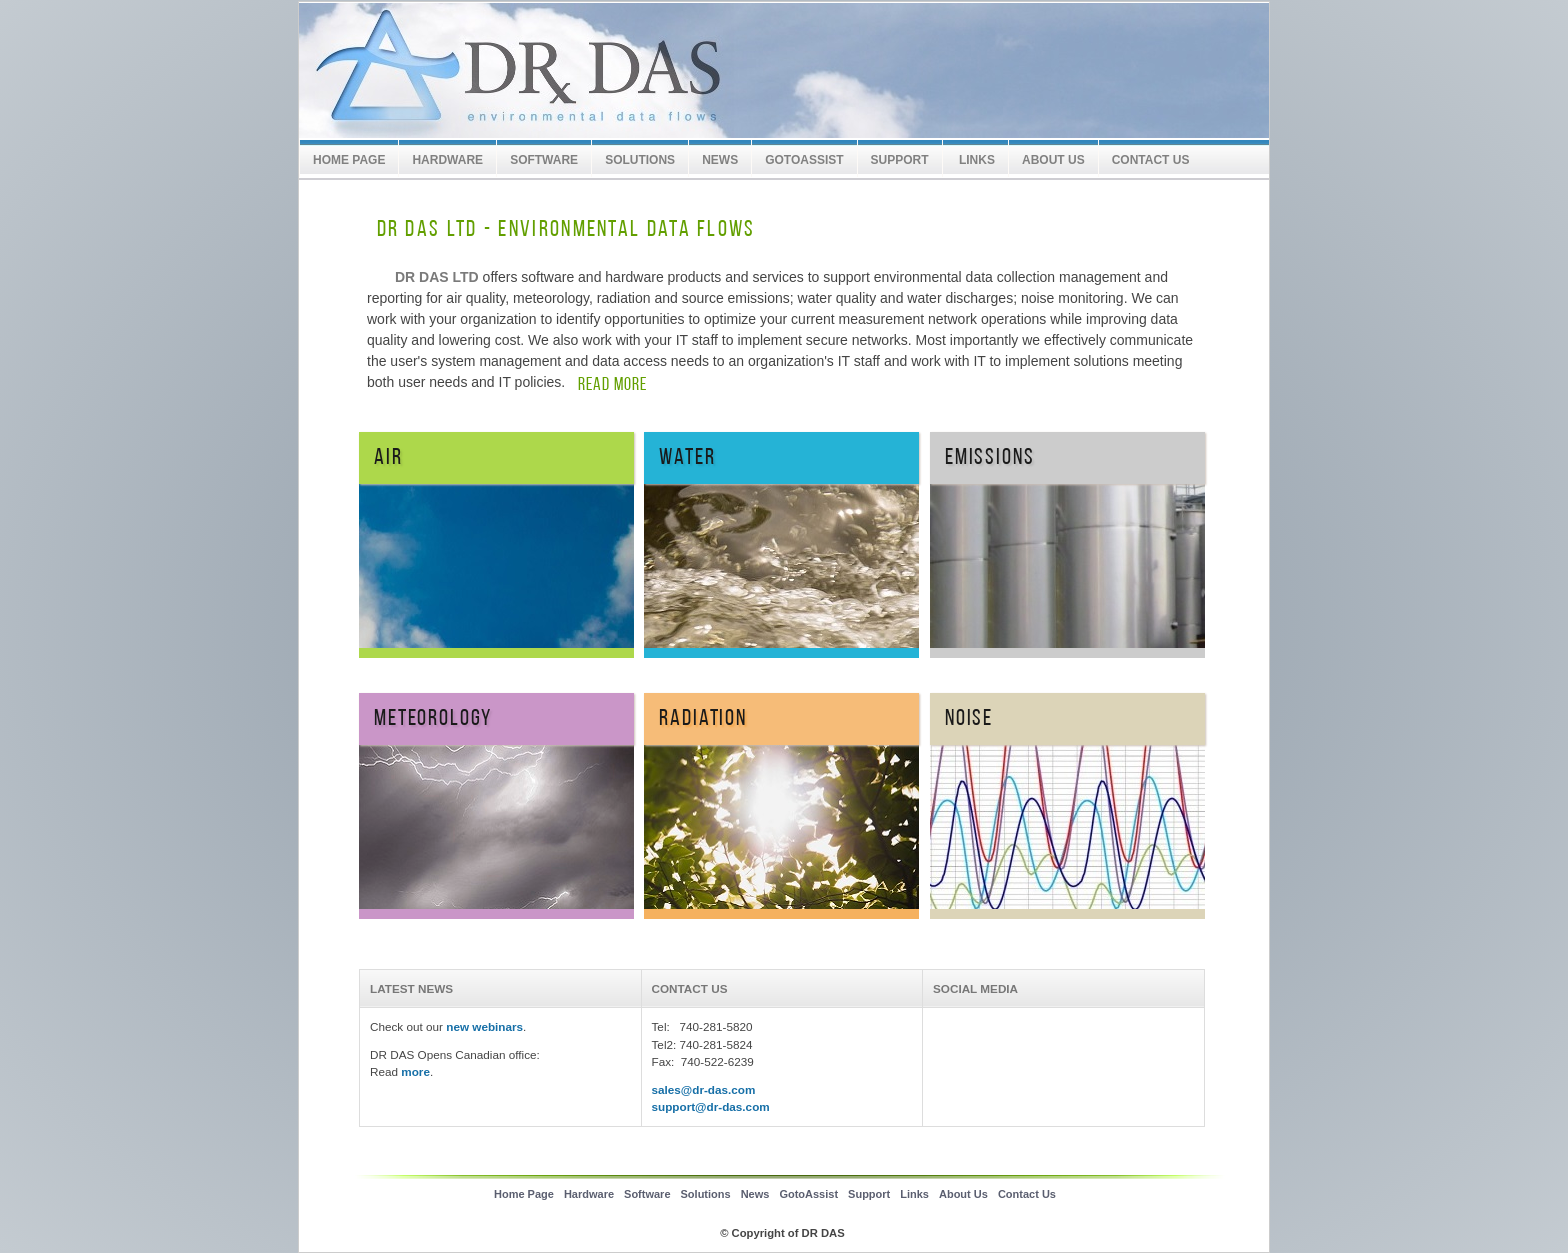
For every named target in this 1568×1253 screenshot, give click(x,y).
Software (544, 160)
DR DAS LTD (614, 71)
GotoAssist (804, 160)
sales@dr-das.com (704, 1089)
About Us (1053, 160)
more (415, 1071)
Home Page (349, 160)
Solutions (640, 160)
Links (975, 160)
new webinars (484, 1026)
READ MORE (612, 385)
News (720, 160)
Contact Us (1151, 160)
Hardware (447, 160)
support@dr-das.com (711, 1106)
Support (869, 1194)
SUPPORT (900, 160)
